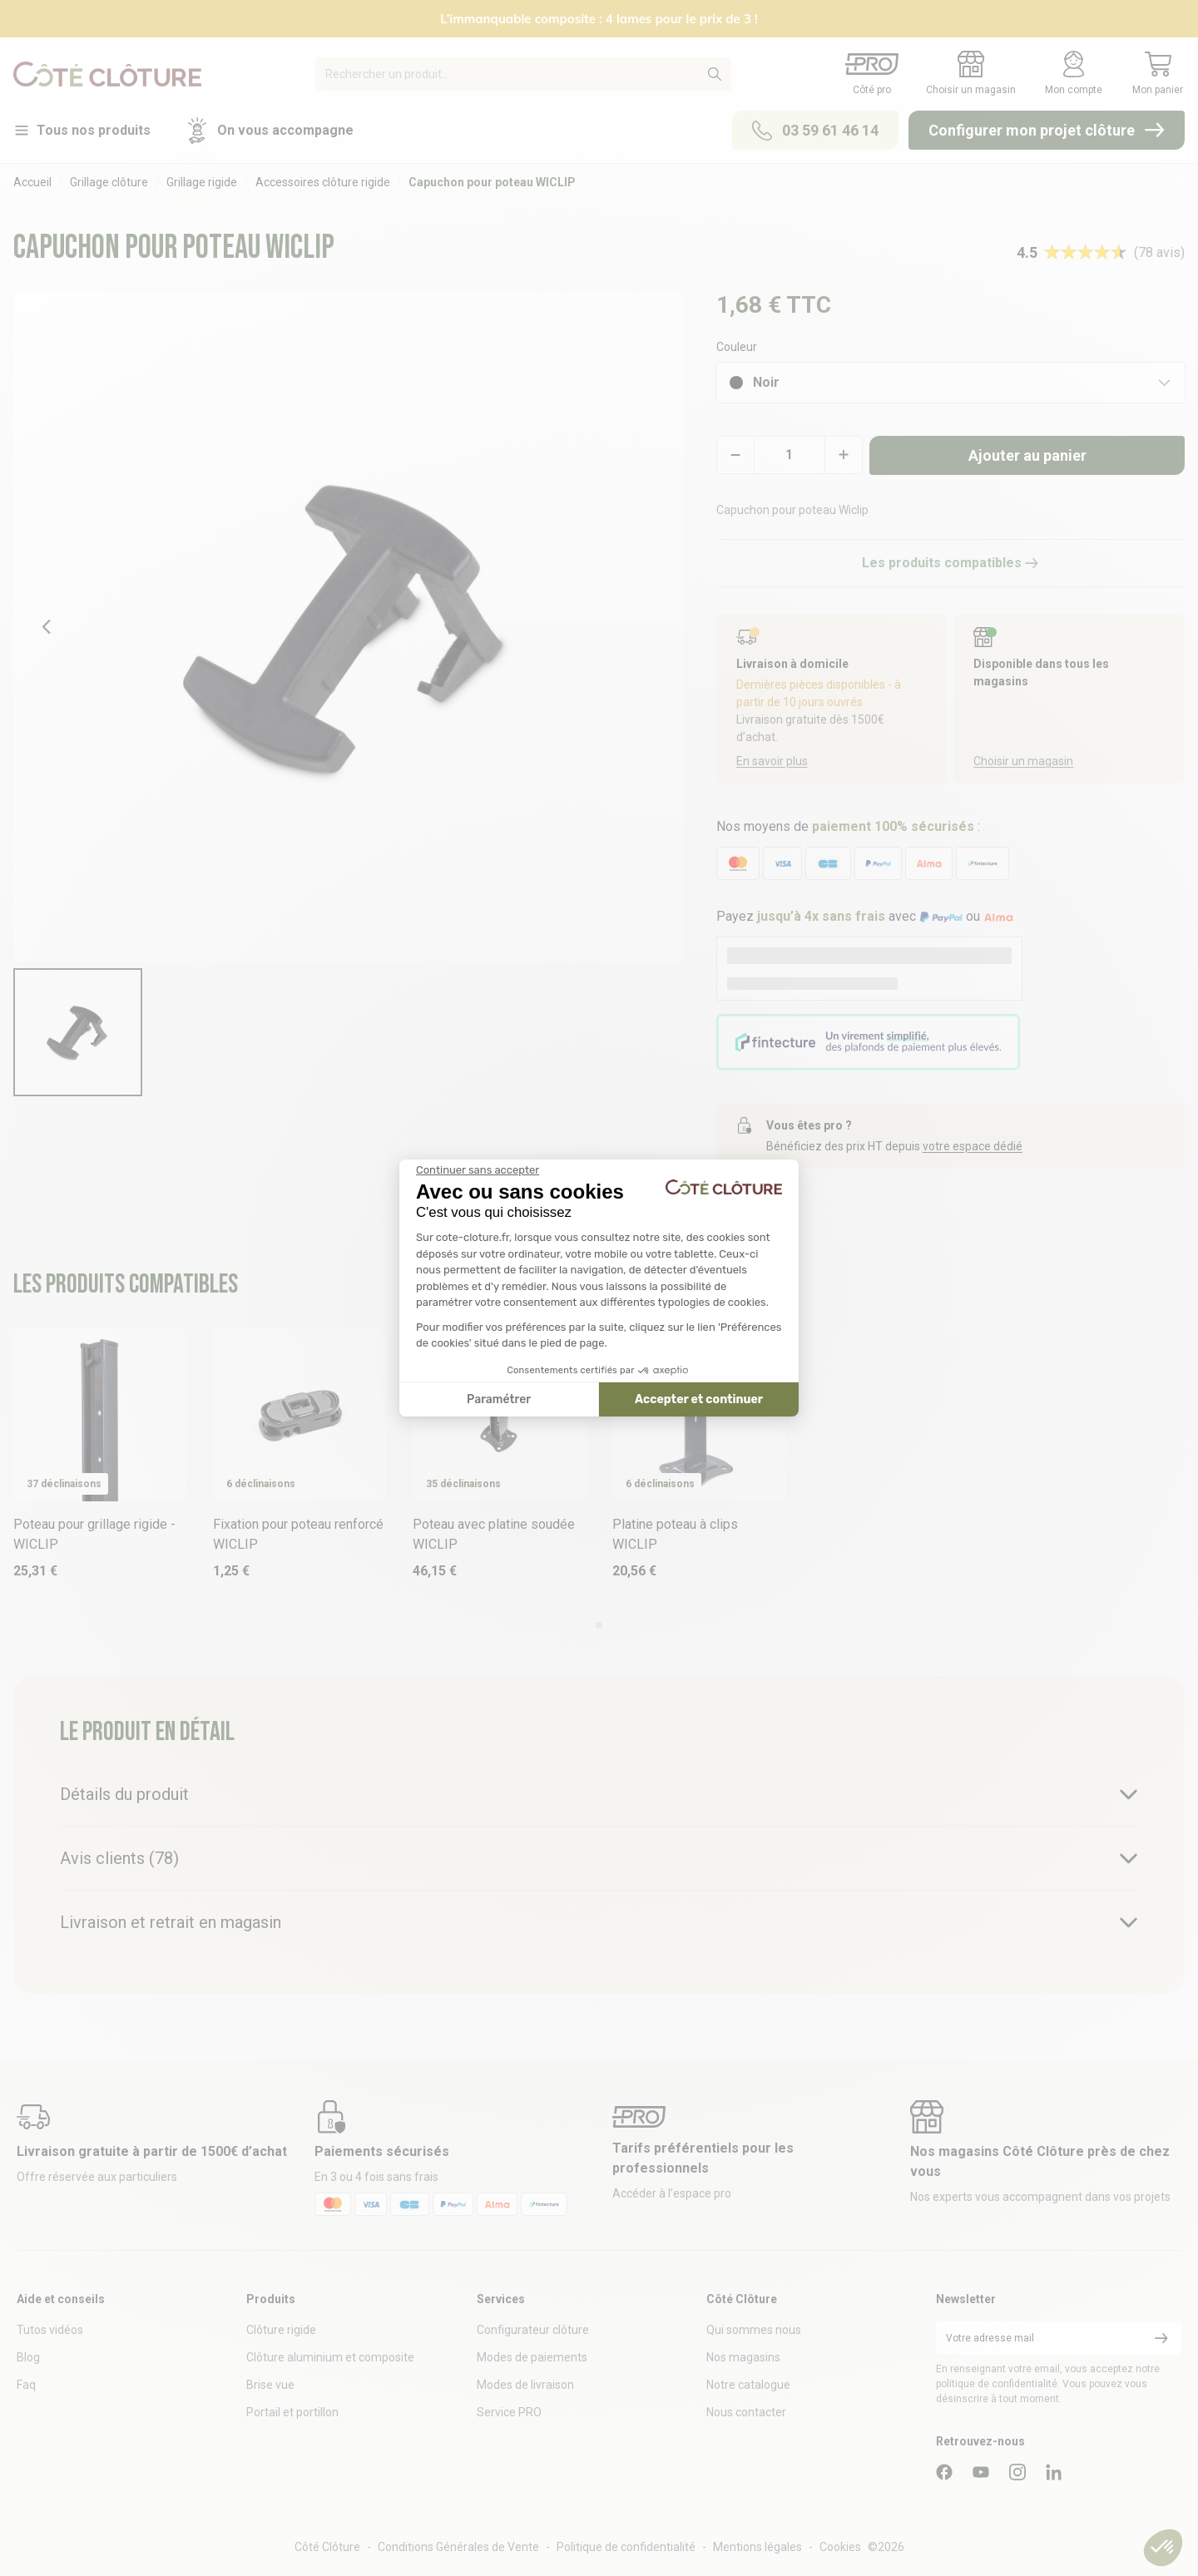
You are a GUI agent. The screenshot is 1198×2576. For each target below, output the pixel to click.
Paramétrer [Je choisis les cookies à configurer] (499, 1399)
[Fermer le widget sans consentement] (477, 1170)
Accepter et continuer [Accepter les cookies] (699, 1399)
